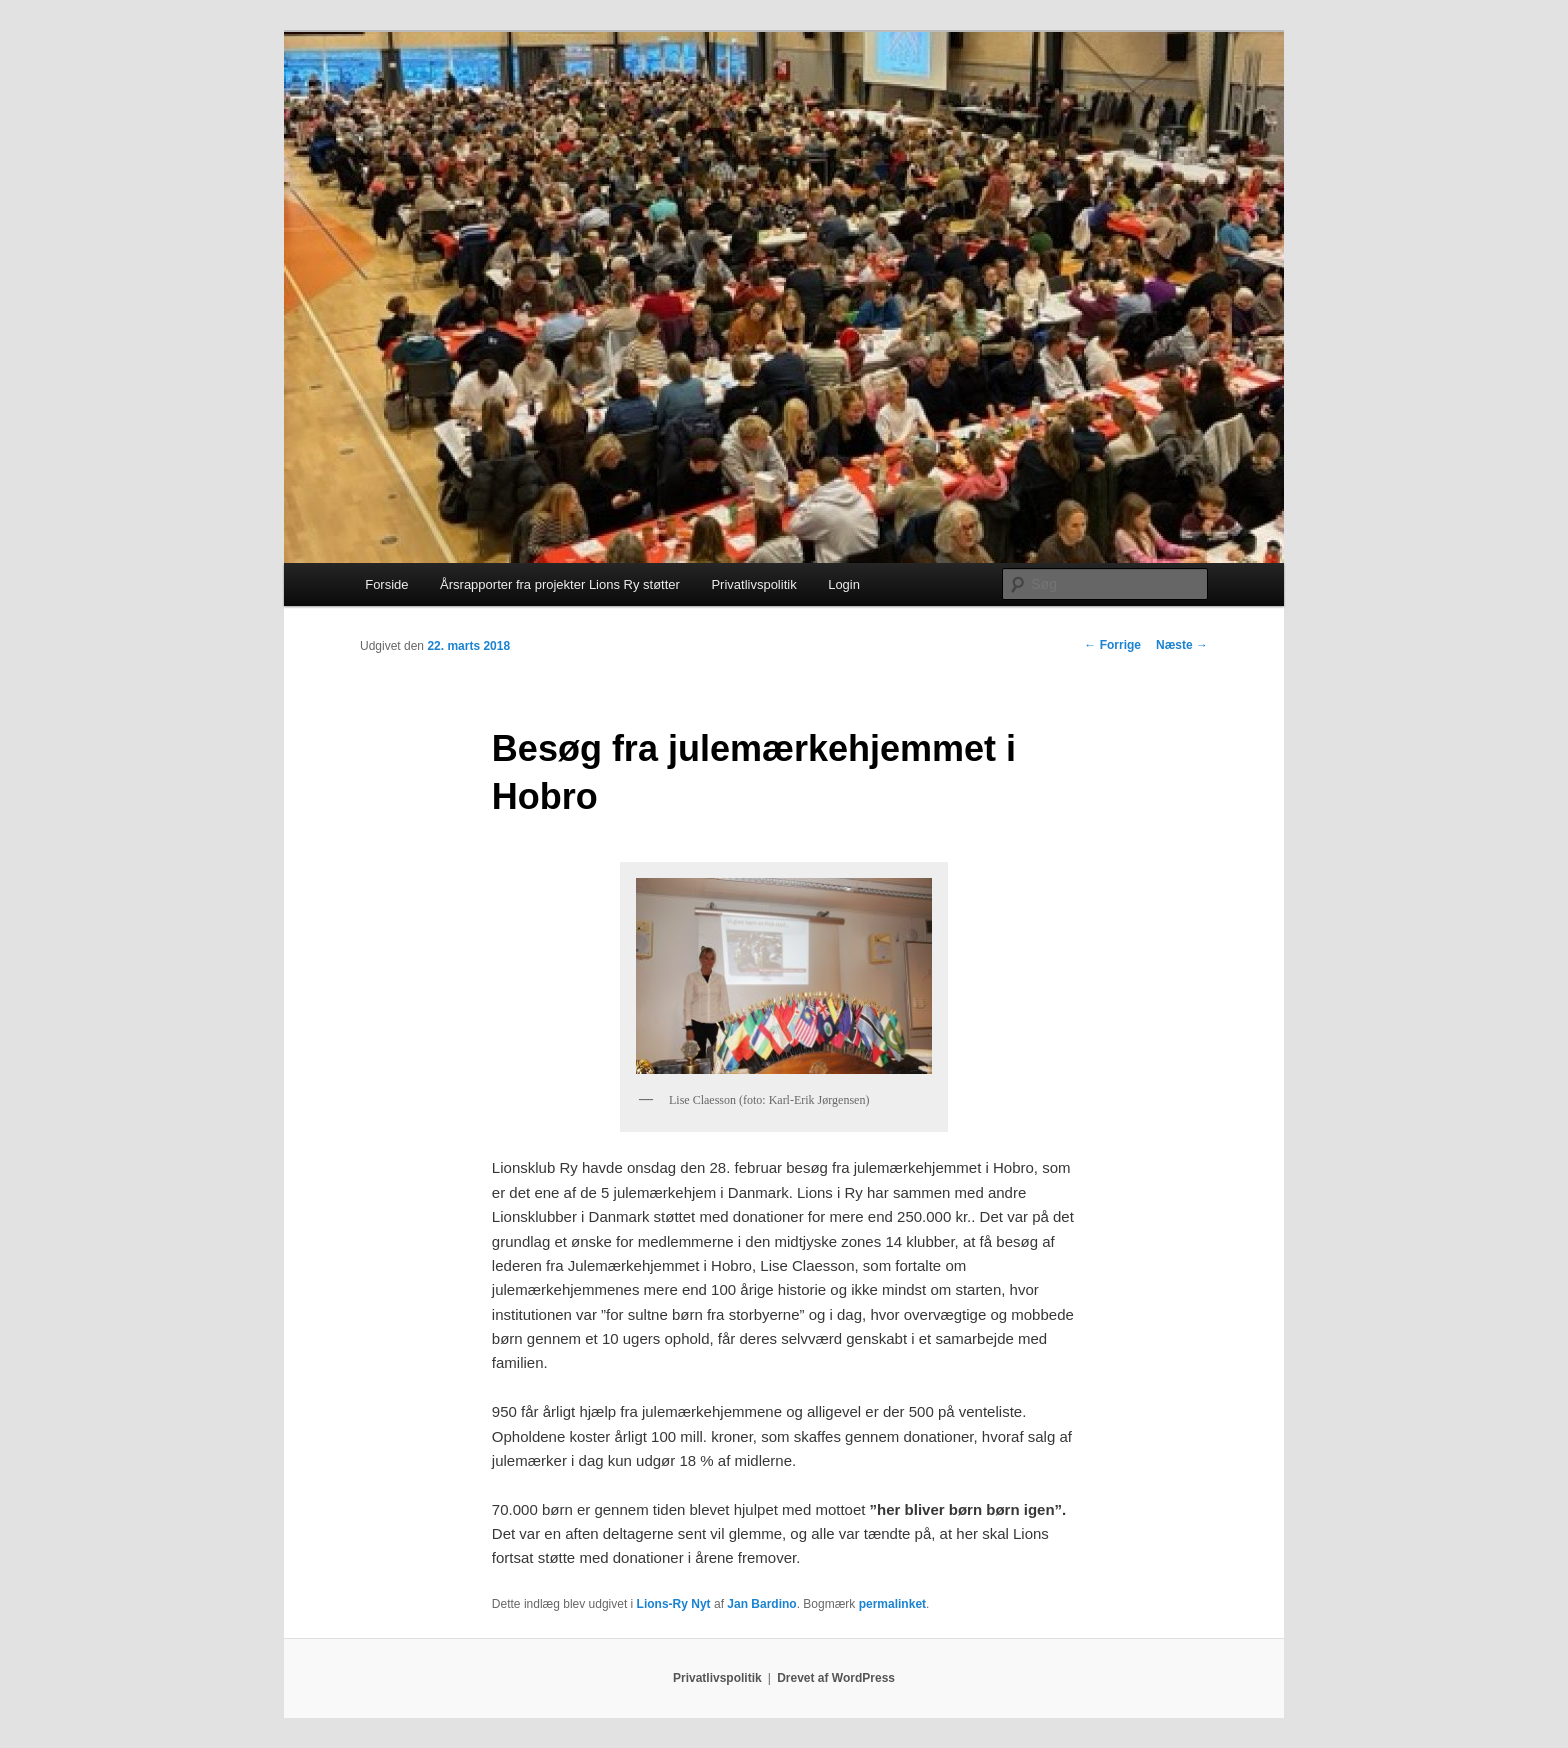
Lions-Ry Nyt (674, 1604)
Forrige (1112, 645)
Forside (386, 584)
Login (844, 584)
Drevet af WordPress (836, 1678)
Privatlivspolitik (753, 584)
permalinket (892, 1604)
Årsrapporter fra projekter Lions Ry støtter (560, 584)
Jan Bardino (761, 1604)
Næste (1182, 645)
